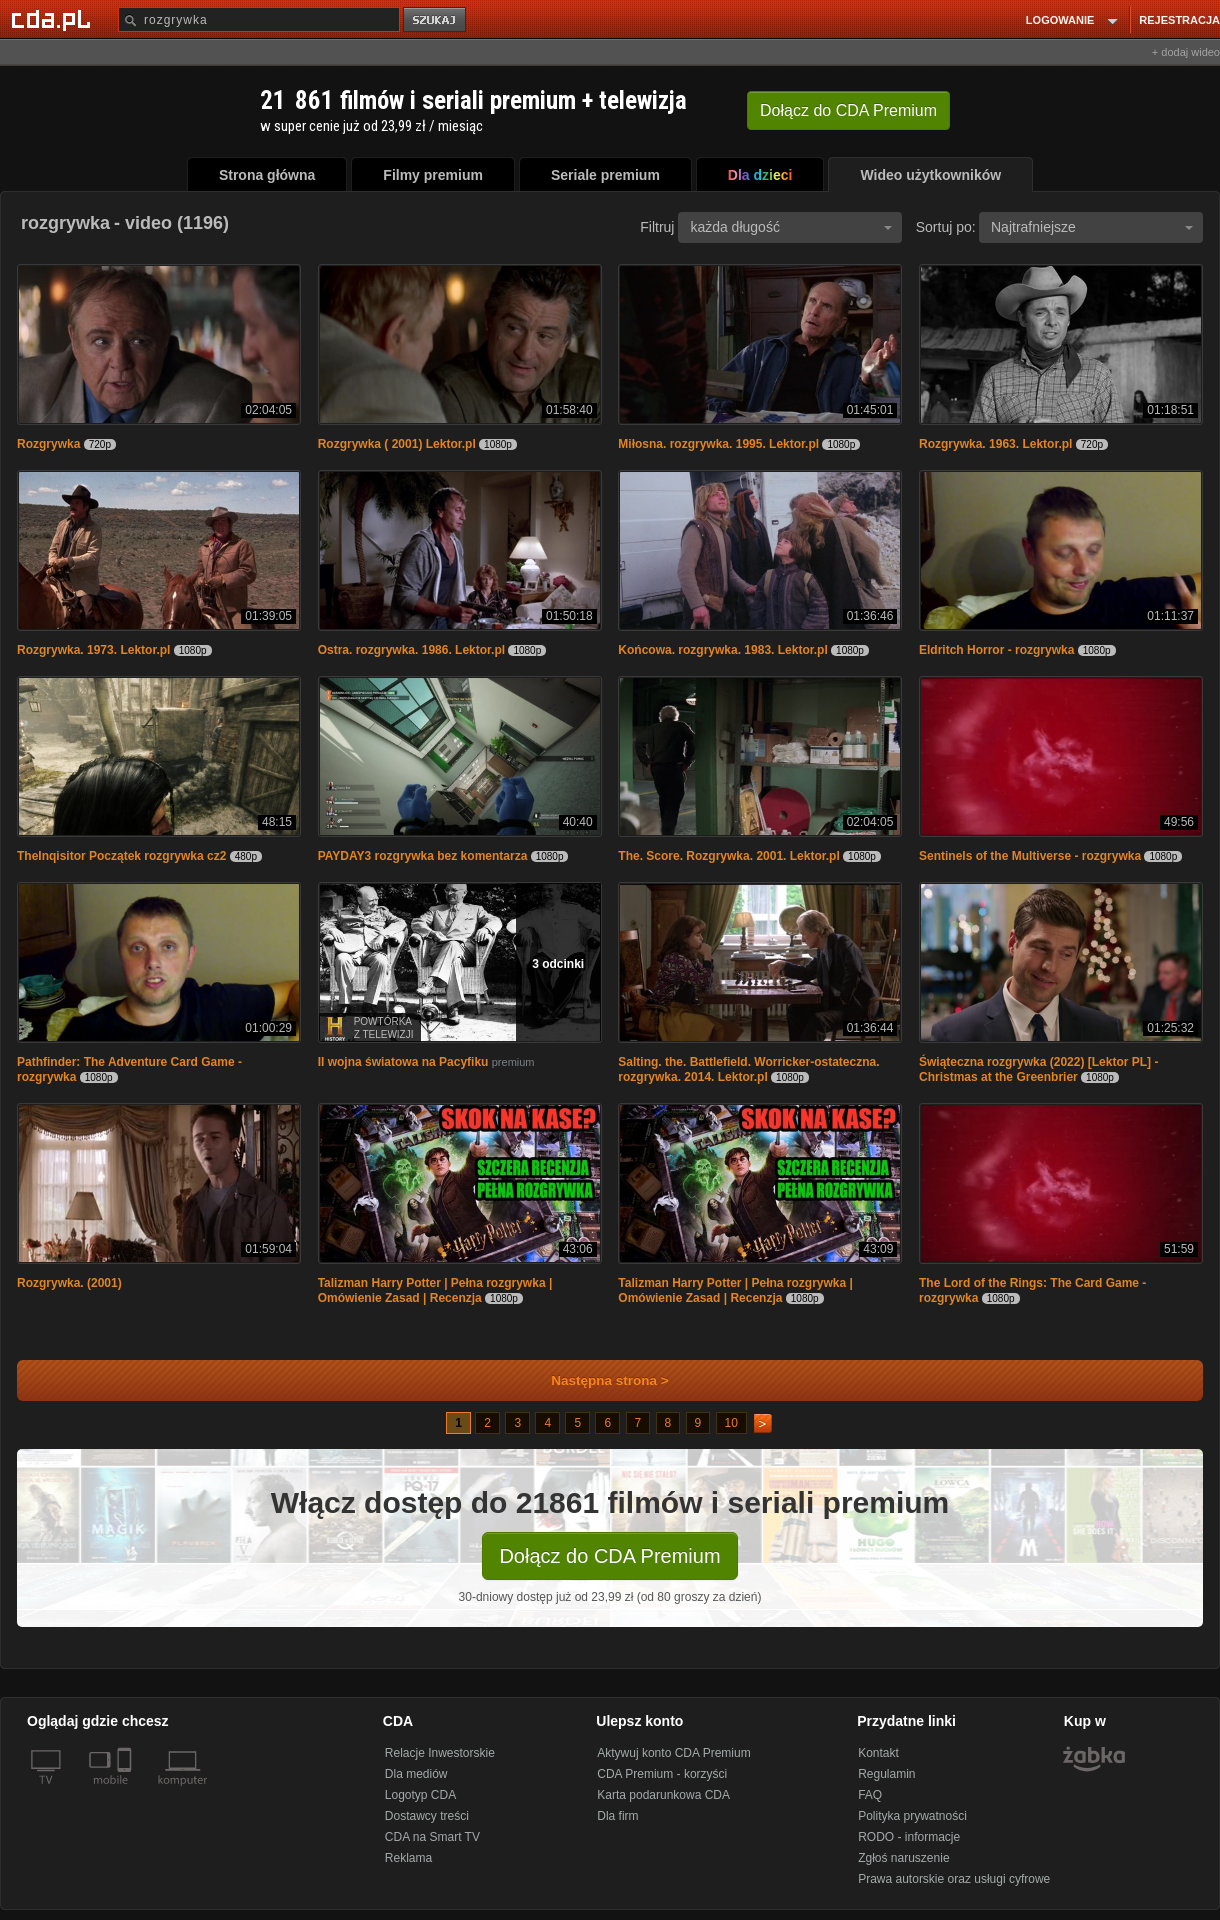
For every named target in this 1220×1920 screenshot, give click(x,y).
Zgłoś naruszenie (903, 1858)
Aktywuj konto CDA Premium (673, 1753)
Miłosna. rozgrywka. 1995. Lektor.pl (718, 444)
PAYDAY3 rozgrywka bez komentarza (423, 856)
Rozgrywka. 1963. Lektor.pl (995, 444)
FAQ (870, 1795)
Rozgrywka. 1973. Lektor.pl (93, 650)
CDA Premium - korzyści (662, 1774)
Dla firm (617, 1816)
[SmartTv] (126, 1792)
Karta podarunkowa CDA (663, 1795)
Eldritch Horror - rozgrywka (996, 650)
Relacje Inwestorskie (440, 1753)
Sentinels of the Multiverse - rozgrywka (1030, 856)
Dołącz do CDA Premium (609, 1556)
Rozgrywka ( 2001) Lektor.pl (397, 444)
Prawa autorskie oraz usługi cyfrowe (954, 1879)
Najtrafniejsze (1092, 227)
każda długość (791, 227)
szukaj (436, 20)
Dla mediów (416, 1774)
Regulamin (886, 1774)
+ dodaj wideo (1186, 52)
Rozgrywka (48, 444)
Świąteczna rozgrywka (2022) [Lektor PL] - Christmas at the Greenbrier (1038, 1069)
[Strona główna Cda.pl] (54, 19)
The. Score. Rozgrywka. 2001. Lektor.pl (728, 856)
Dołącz (848, 110)
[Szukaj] (259, 19)
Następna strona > (596, 1380)
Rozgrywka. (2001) (69, 1283)
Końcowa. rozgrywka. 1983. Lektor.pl (722, 650)
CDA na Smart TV (432, 1837)
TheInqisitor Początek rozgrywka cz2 (121, 856)
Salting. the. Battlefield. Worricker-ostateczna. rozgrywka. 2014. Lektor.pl (748, 1069)
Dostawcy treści (427, 1816)
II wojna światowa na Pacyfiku (403, 1062)
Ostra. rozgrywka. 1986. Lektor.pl (411, 650)
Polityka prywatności (912, 1816)
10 (731, 1423)
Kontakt (878, 1753)
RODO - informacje (909, 1837)
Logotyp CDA (420, 1795)
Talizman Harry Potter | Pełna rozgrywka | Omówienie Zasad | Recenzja (435, 1290)
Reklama (408, 1858)
